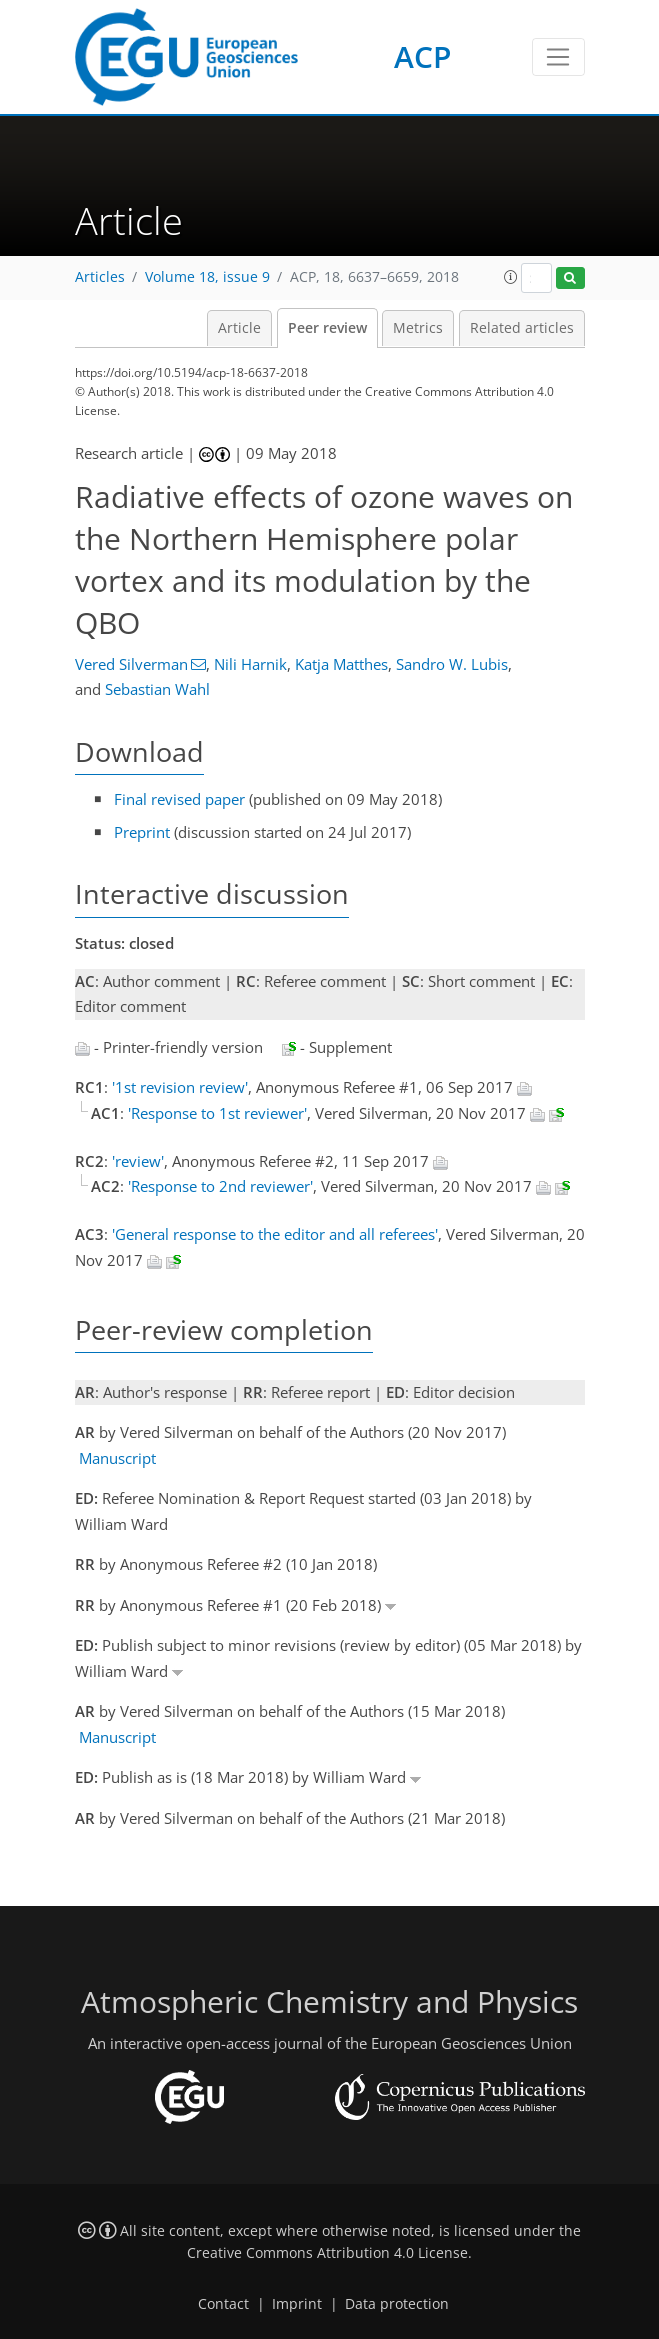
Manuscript (117, 1458)
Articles (100, 277)
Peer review (327, 328)
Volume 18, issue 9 (207, 277)
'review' (138, 1161)
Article (239, 328)
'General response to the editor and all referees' (275, 1234)
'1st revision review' (180, 1087)
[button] (511, 277)
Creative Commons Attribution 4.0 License (327, 2253)
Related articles (522, 328)
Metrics (418, 328)
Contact (223, 2304)
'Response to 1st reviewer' (217, 1113)
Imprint (297, 2304)
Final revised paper (179, 799)
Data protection (397, 2304)
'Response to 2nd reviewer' (220, 1186)
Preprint (142, 832)
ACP (422, 56)
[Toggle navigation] (558, 57)
